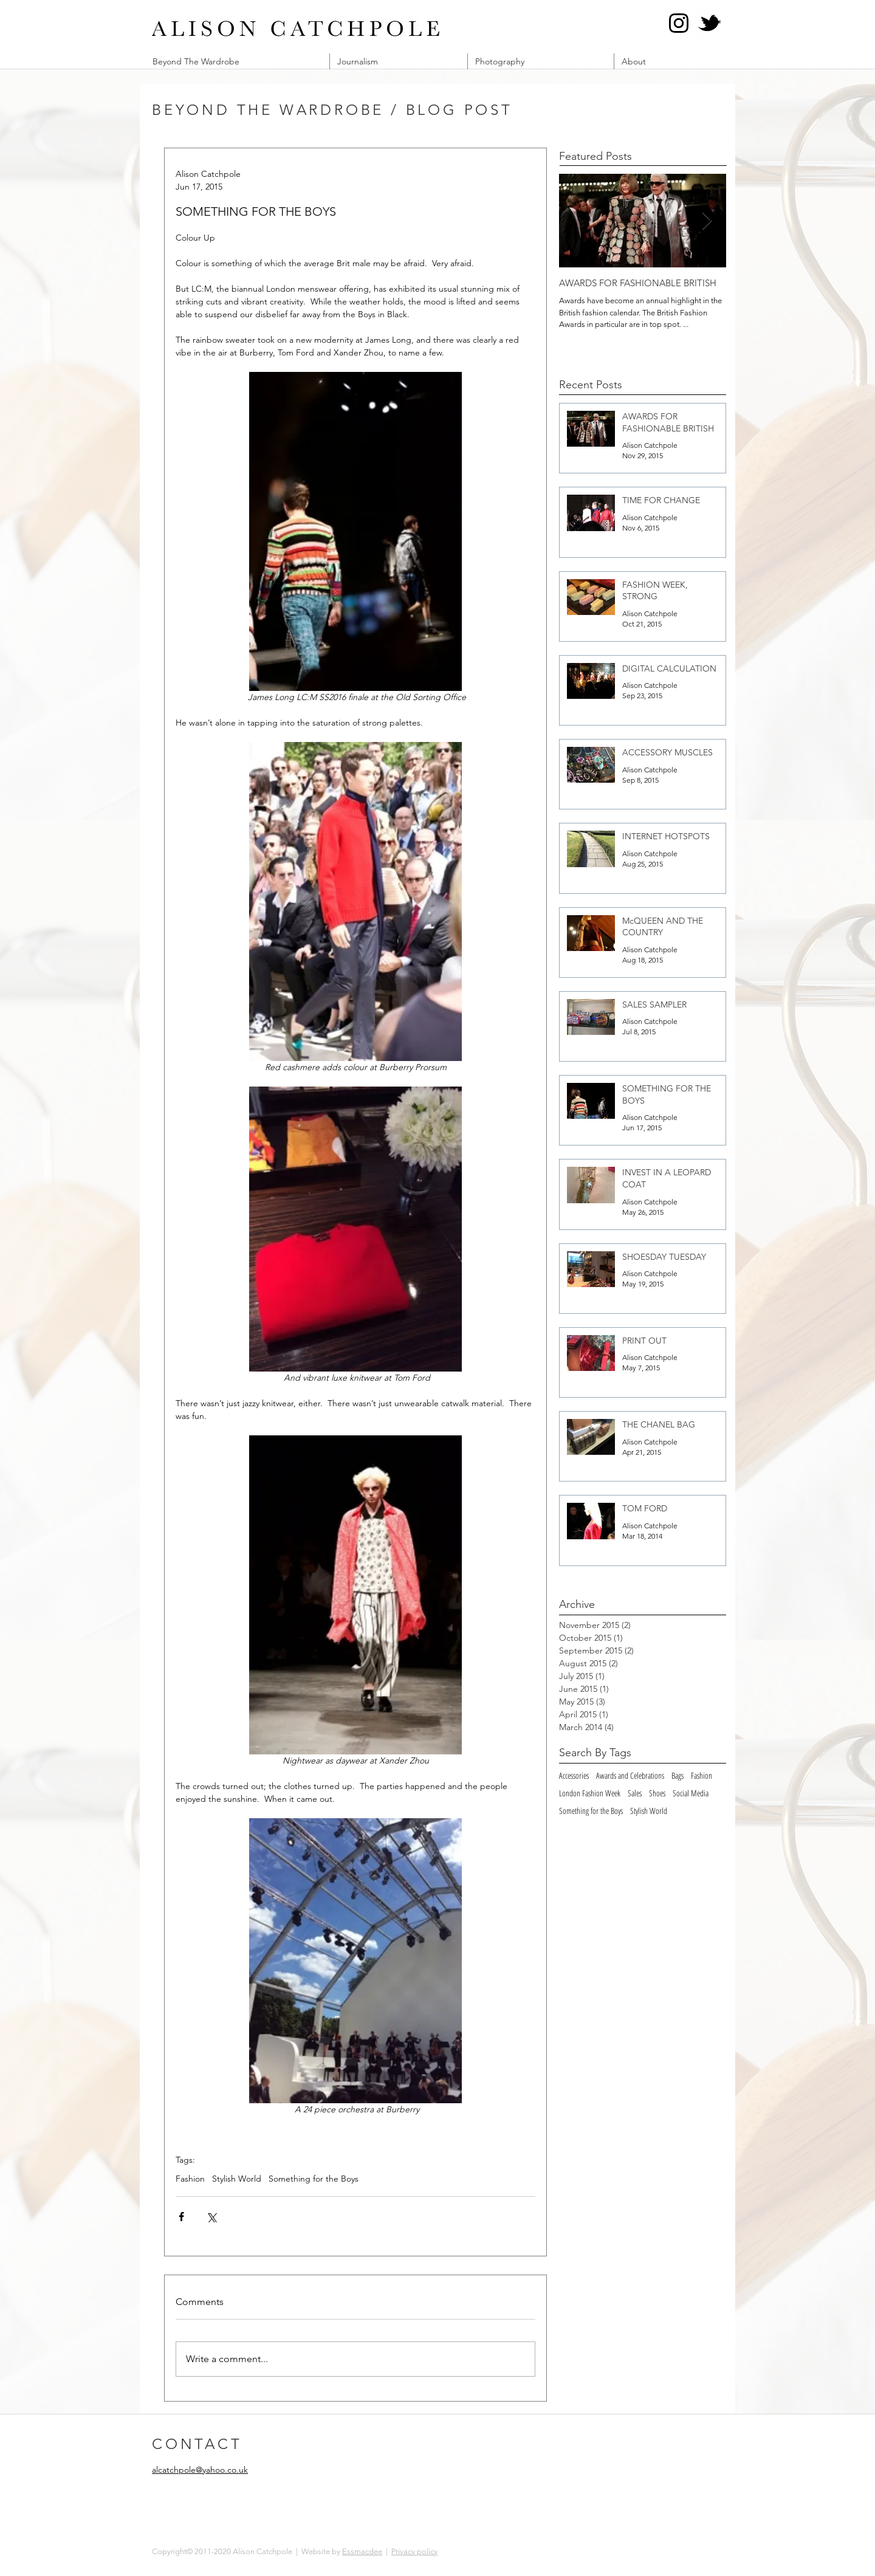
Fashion (190, 2179)
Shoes (657, 1793)
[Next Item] (706, 220)
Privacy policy (414, 2551)
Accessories (574, 1775)
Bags (677, 1775)
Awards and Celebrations (630, 1775)
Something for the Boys (314, 2179)
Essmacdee (362, 2551)
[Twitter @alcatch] (709, 23)
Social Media (691, 1793)
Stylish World (236, 2179)
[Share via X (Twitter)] (211, 2216)
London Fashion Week (589, 1793)
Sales (635, 1793)
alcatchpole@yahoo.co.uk (200, 2469)
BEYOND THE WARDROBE (268, 109)
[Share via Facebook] (181, 2216)
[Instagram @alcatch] (678, 23)
